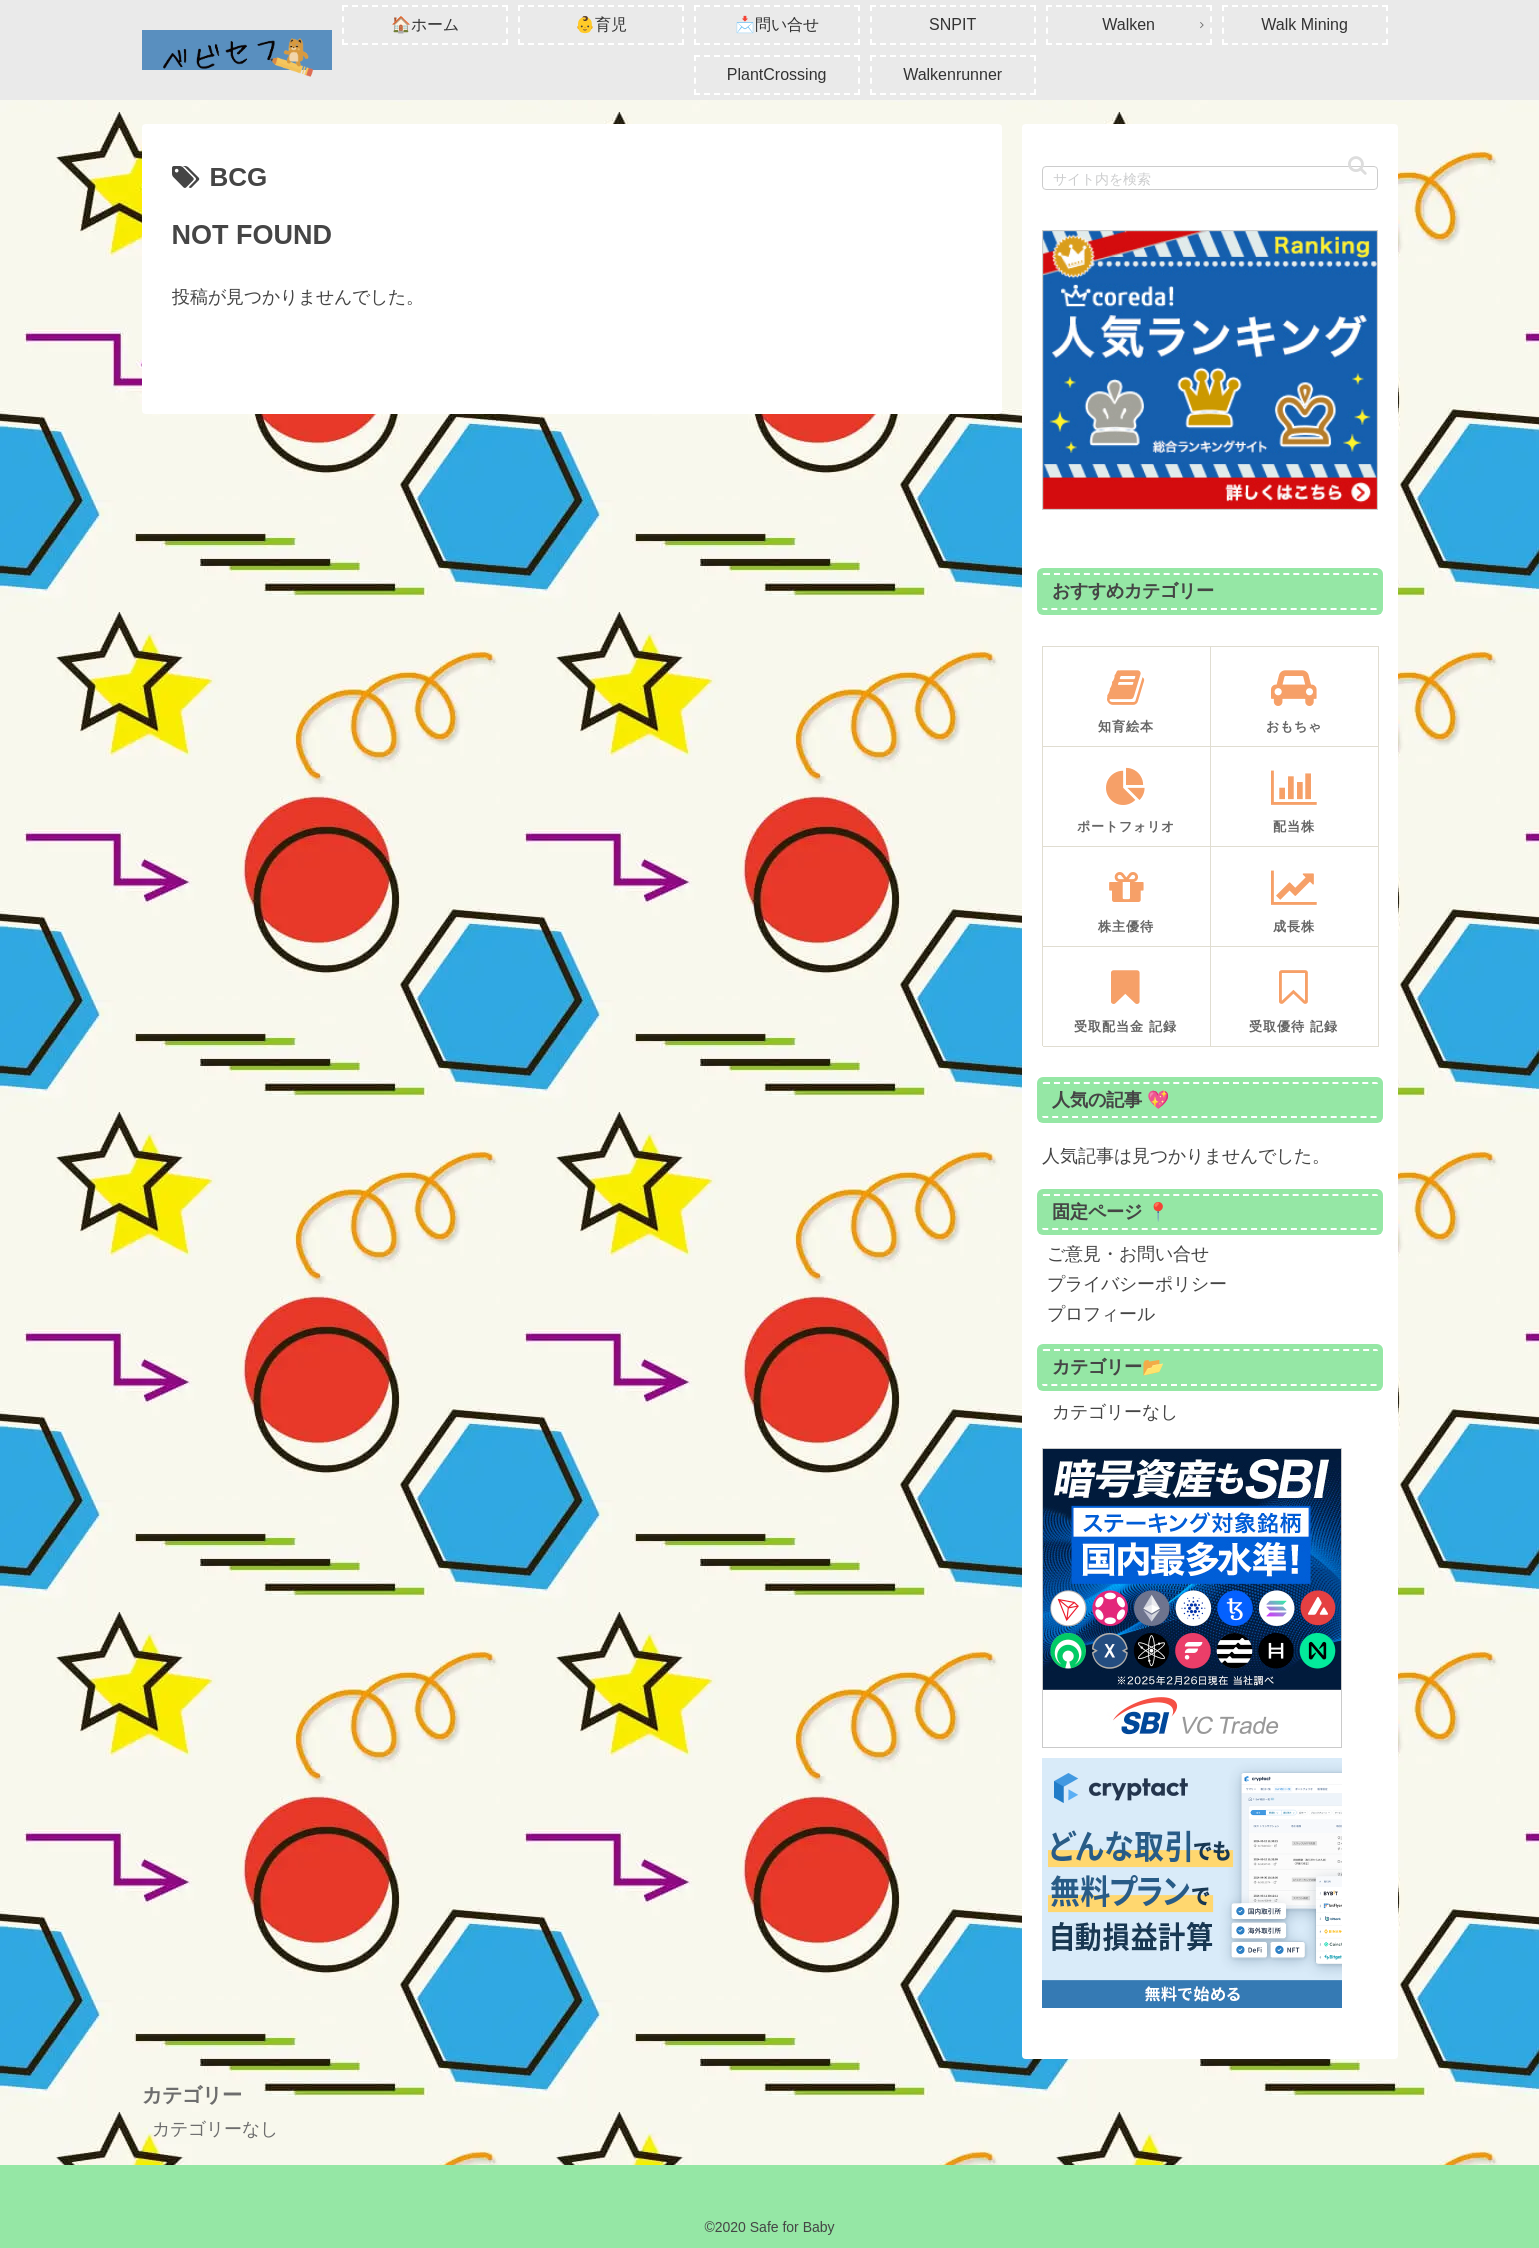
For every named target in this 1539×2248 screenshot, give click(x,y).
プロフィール (1101, 1314)
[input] (1210, 178)
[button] (1357, 165)
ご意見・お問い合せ (1128, 1254)
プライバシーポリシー (1137, 1284)
